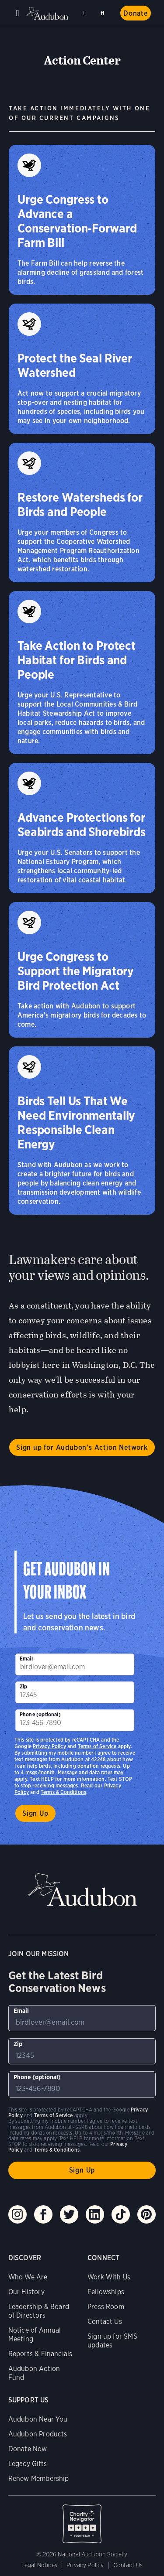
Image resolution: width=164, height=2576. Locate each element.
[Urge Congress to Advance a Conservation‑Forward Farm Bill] (82, 220)
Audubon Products (37, 2434)
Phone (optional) (40, 1714)
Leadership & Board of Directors (38, 2311)
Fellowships (105, 2292)
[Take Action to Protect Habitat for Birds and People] (82, 672)
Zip (24, 1686)
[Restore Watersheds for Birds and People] (82, 512)
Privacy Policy (49, 1746)
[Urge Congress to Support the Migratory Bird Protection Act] (82, 970)
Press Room (105, 2307)
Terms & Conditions (63, 1792)
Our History (26, 2292)
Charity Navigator (82, 2519)
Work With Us (108, 2277)
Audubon (48, 13)
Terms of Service (97, 1746)
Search (104, 11)
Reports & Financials (40, 2354)
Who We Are (28, 2277)
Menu (17, 13)
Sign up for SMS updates (112, 2340)
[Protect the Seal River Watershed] (82, 369)
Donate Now (27, 2449)
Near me (85, 13)
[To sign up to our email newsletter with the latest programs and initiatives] (74, 1664)
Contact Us (104, 2321)
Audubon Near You (38, 2419)
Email (26, 1658)
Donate (135, 13)
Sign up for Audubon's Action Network (82, 1447)
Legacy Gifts (27, 2464)
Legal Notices (39, 2565)
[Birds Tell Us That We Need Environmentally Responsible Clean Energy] (82, 1130)
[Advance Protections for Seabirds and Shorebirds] (82, 828)
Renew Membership (38, 2478)
